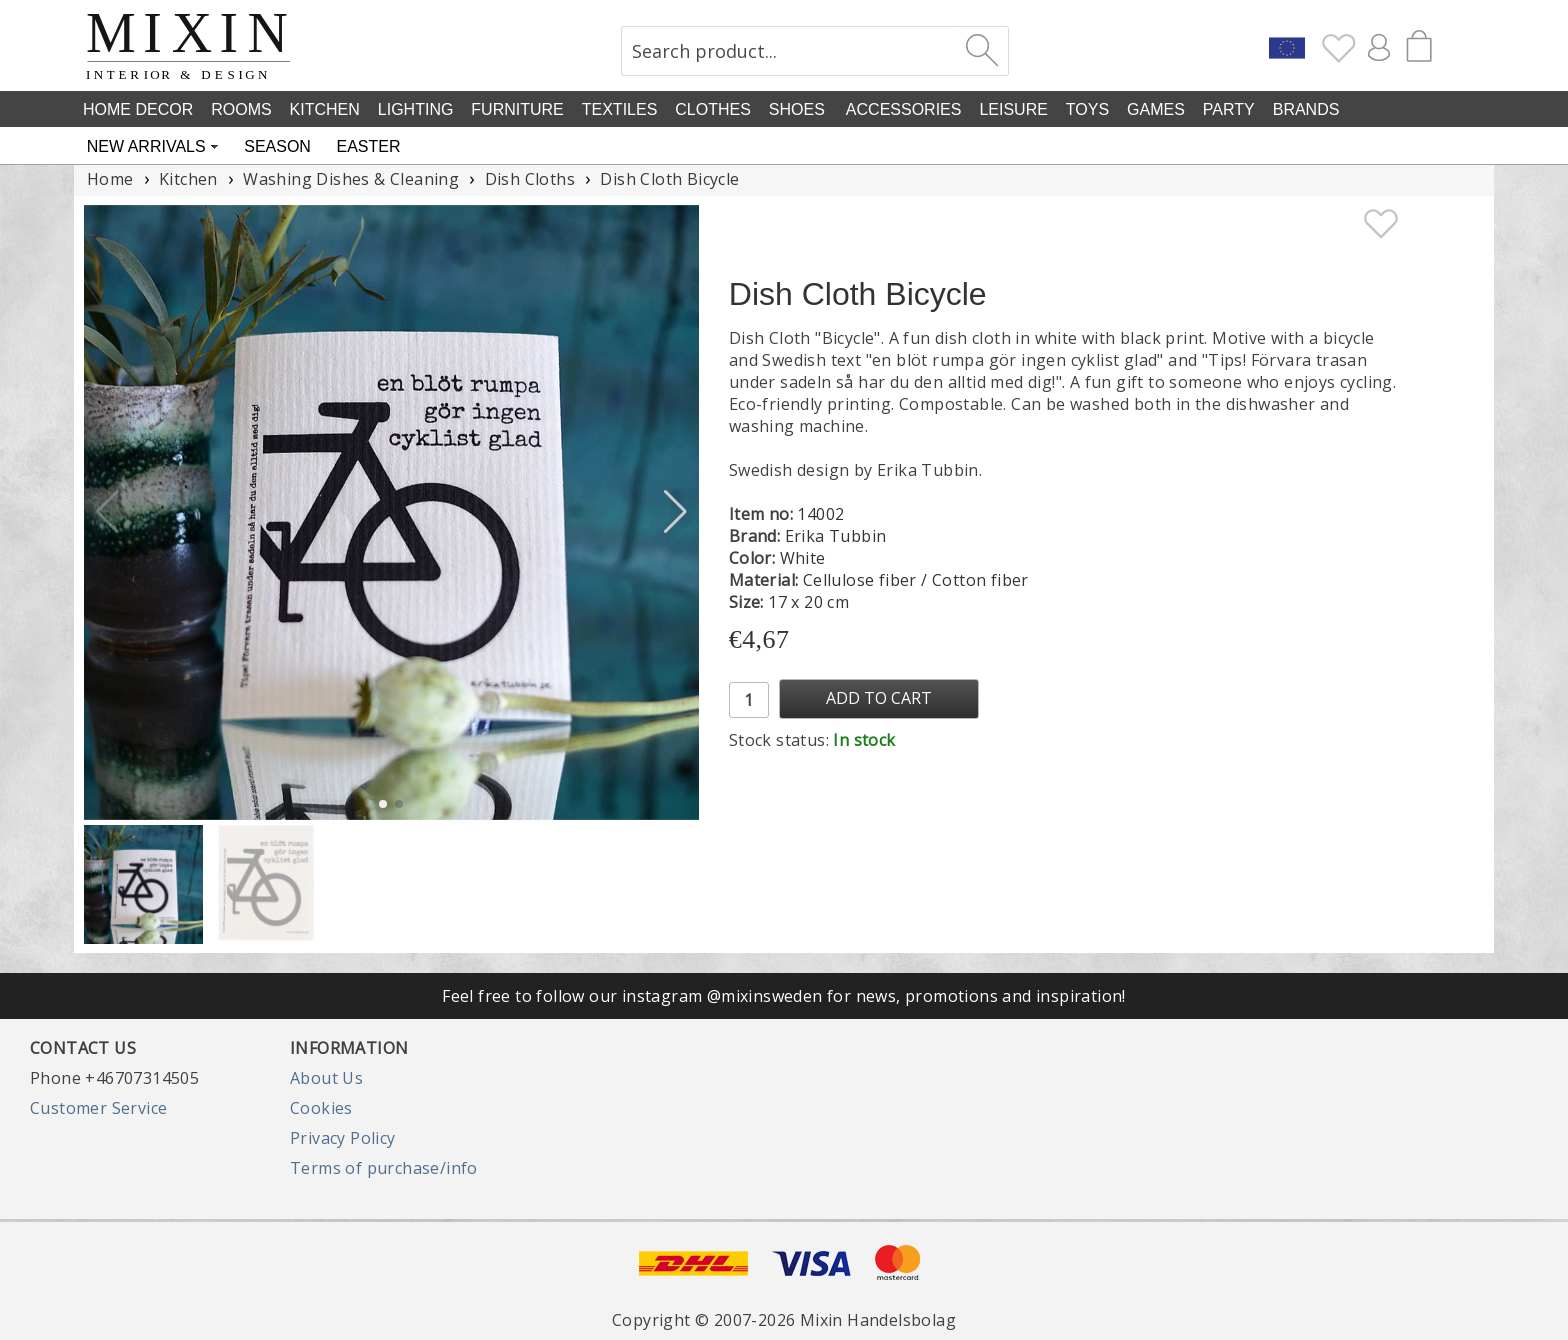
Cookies (321, 1108)
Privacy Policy (343, 1138)
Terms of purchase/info (384, 1168)
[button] (675, 512)
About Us (326, 1078)
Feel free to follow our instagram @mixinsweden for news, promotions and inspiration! (784, 996)
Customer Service (98, 1108)
